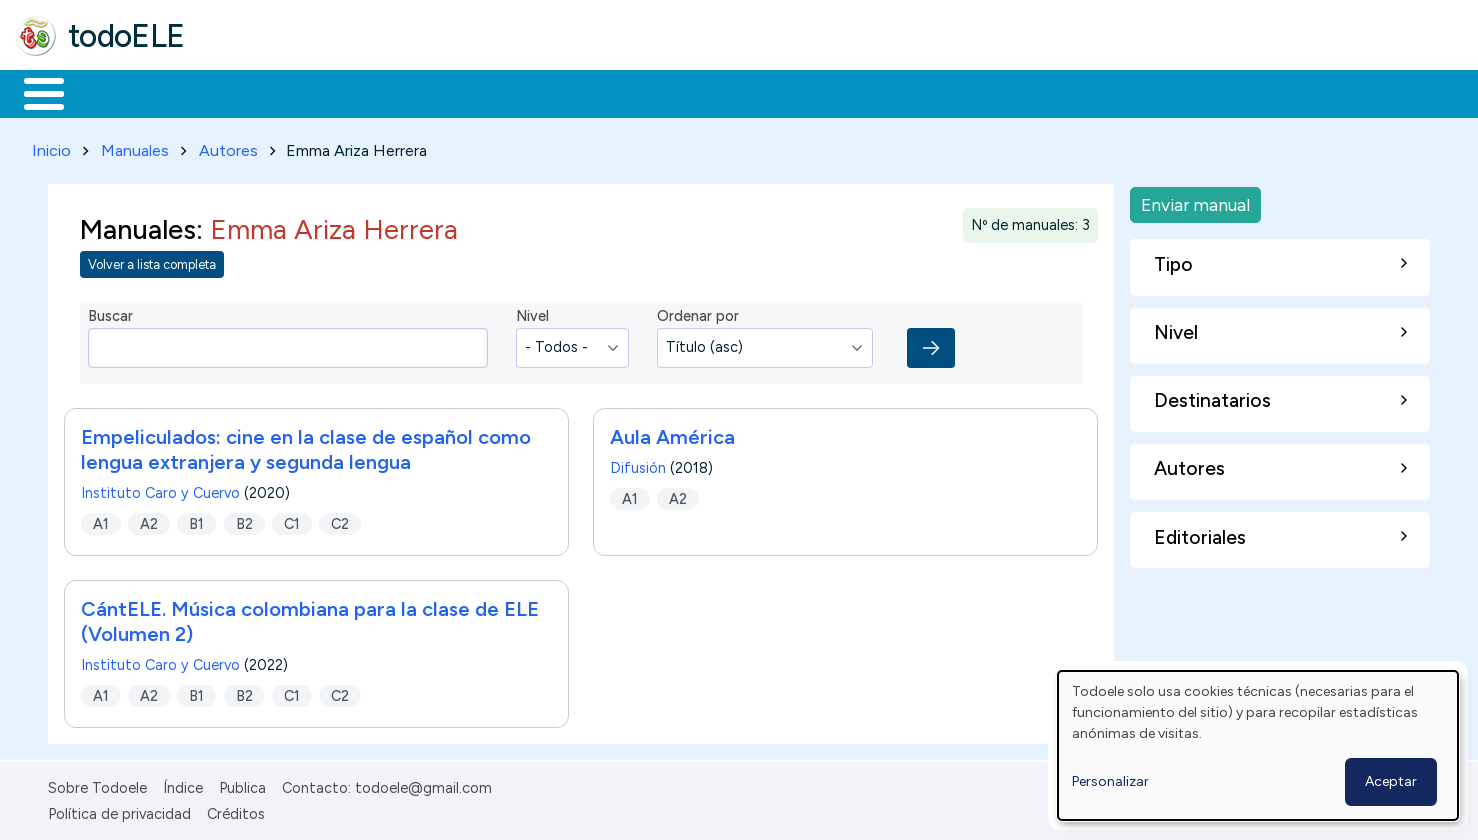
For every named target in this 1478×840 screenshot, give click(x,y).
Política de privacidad (119, 810)
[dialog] (1258, 745)
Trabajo (360, 92)
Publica (242, 784)
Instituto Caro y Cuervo (160, 489)
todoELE (126, 36)
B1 (196, 520)
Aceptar (1391, 781)
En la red (472, 92)
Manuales (135, 146)
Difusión (638, 464)
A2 (149, 520)
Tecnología (598, 92)
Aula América (672, 433)
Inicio (33, 92)
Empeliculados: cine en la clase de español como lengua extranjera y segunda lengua (306, 445)
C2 (340, 520)
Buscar (821, 92)
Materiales (112, 92)
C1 (292, 520)
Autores (228, 146)
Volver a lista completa (152, 261)
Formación (241, 92)
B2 (244, 520)
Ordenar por (698, 313)
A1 (101, 520)
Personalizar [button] (1110, 781)
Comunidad (731, 92)
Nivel (532, 313)
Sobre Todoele (97, 784)
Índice (183, 784)
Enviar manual (1195, 200)
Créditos (236, 810)
